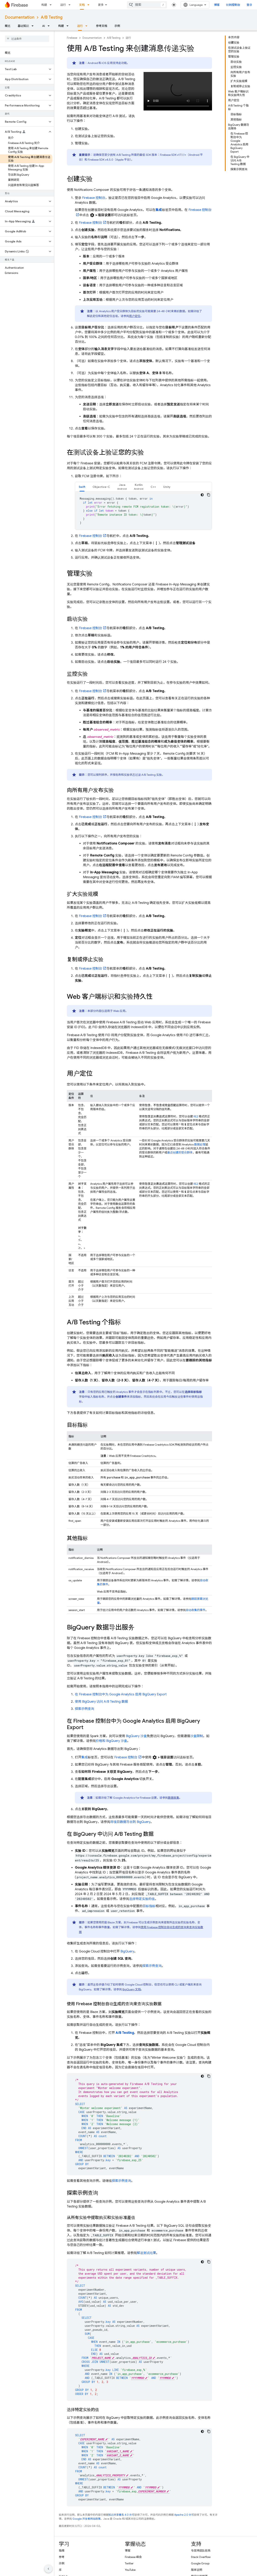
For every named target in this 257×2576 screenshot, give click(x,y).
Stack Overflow (201, 2557)
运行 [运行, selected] (80, 26)
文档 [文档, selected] (82, 5)
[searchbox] (27, 38)
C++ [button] (153, 487)
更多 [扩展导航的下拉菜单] (101, 5)
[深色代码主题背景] (202, 495)
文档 (131, 1989)
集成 (84, 1757)
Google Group (200, 2563)
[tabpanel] (143, 511)
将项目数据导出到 (130, 1822)
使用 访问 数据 (101, 1702)
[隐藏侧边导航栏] (48, 2569)
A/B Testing (51, 17)
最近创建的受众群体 (180, 1152)
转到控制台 (233, 5)
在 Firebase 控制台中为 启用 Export (121, 1694)
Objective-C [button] (101, 487)
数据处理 (199, 1144)
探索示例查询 (84, 1709)
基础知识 (23, 26)
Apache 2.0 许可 (184, 2514)
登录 (249, 5)
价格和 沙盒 (111, 1741)
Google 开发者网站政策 (86, 2518)
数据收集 (173, 1797)
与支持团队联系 (201, 2550)
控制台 (93, 198)
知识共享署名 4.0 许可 (121, 2514)
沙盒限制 (196, 1736)
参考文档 (101, 26)
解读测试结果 (146, 2253)
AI (43, 26)
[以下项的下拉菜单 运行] (70, 5)
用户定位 (134, 316)
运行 (63, 5)
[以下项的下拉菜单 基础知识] (34, 26)
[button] (24, 69)
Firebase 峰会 (133, 2557)
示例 (117, 26)
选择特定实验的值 (142, 1899)
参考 (61, 2557)
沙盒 (136, 1736)
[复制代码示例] (208, 495)
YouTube (130, 2570)
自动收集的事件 (195, 1610)
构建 (44, 5)
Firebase (72, 37)
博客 (217, 5)
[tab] (82, 486)
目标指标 (149, 1906)
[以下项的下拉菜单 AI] (50, 26)
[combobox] (147, 4)
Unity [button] (166, 487)
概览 (7, 26)
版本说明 (196, 2570)
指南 (61, 2550)
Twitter (129, 2563)
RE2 (196, 1116)
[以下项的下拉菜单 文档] (89, 5)
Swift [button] (82, 487)
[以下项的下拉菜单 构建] (52, 5)
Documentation (19, 17)
